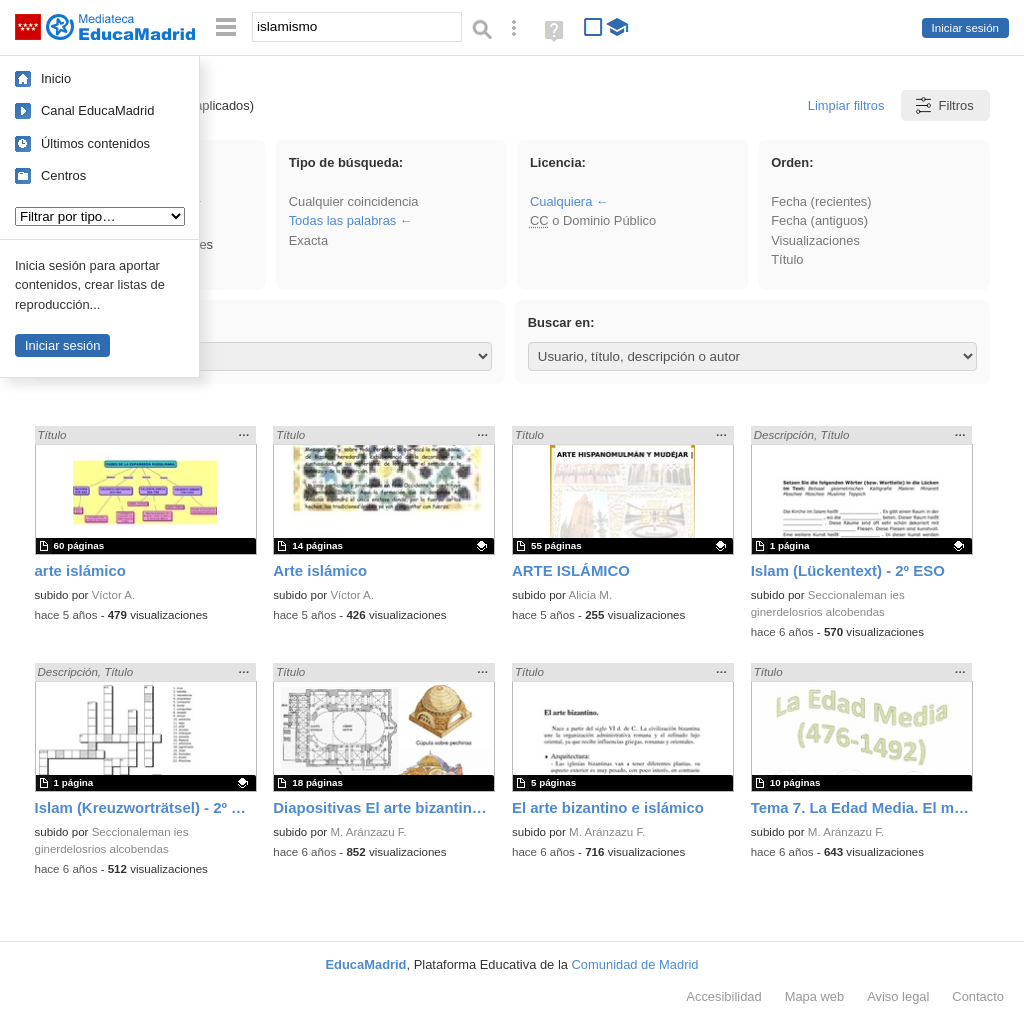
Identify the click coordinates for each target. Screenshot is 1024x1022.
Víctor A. (114, 595)
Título (787, 259)
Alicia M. (590, 595)
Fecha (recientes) (821, 201)
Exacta (308, 240)
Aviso (898, 996)
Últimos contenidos (95, 143)
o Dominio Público (593, 220)
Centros (63, 175)
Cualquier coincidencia (354, 201)
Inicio (56, 78)
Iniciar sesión (965, 28)
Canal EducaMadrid (97, 110)
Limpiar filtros (846, 105)
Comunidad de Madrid (635, 964)
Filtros (943, 105)
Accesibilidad (723, 996)
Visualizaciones (815, 240)
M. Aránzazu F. (368, 832)
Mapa (815, 996)
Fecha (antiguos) (819, 220)
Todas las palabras (343, 220)
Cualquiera (561, 201)
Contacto (978, 996)
